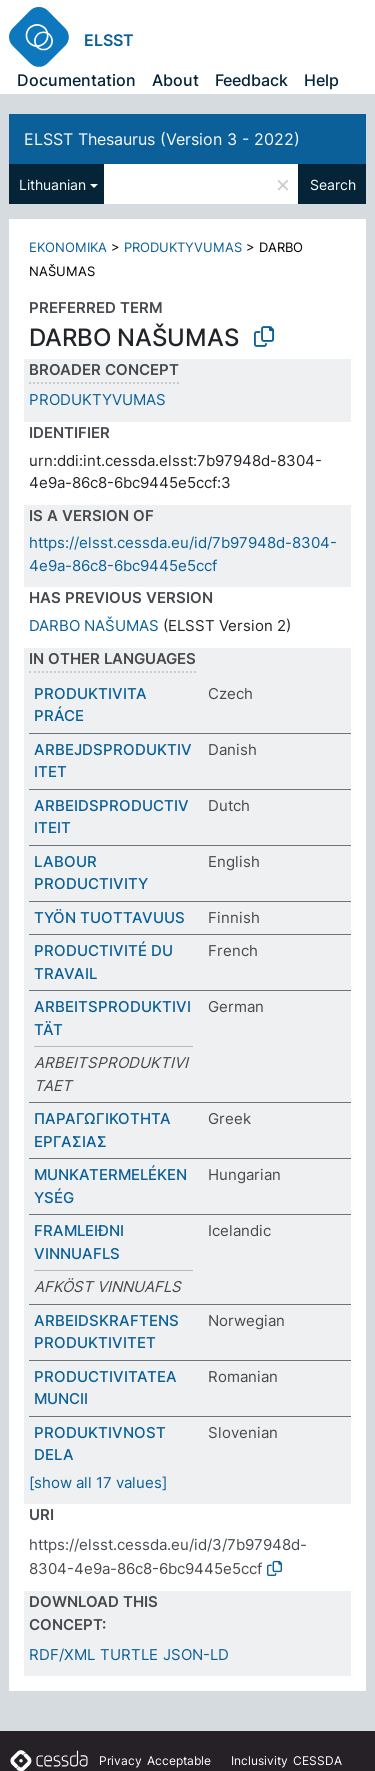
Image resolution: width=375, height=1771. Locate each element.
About (175, 80)
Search (333, 184)
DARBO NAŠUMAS (94, 625)
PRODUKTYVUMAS (183, 247)
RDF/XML (62, 1654)
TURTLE (129, 1654)
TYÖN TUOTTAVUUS (109, 917)
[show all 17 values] (98, 1482)
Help (321, 80)
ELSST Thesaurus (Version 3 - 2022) (162, 139)
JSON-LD (196, 1654)
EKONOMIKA (68, 247)
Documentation (76, 80)
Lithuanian (52, 184)
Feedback (251, 80)
